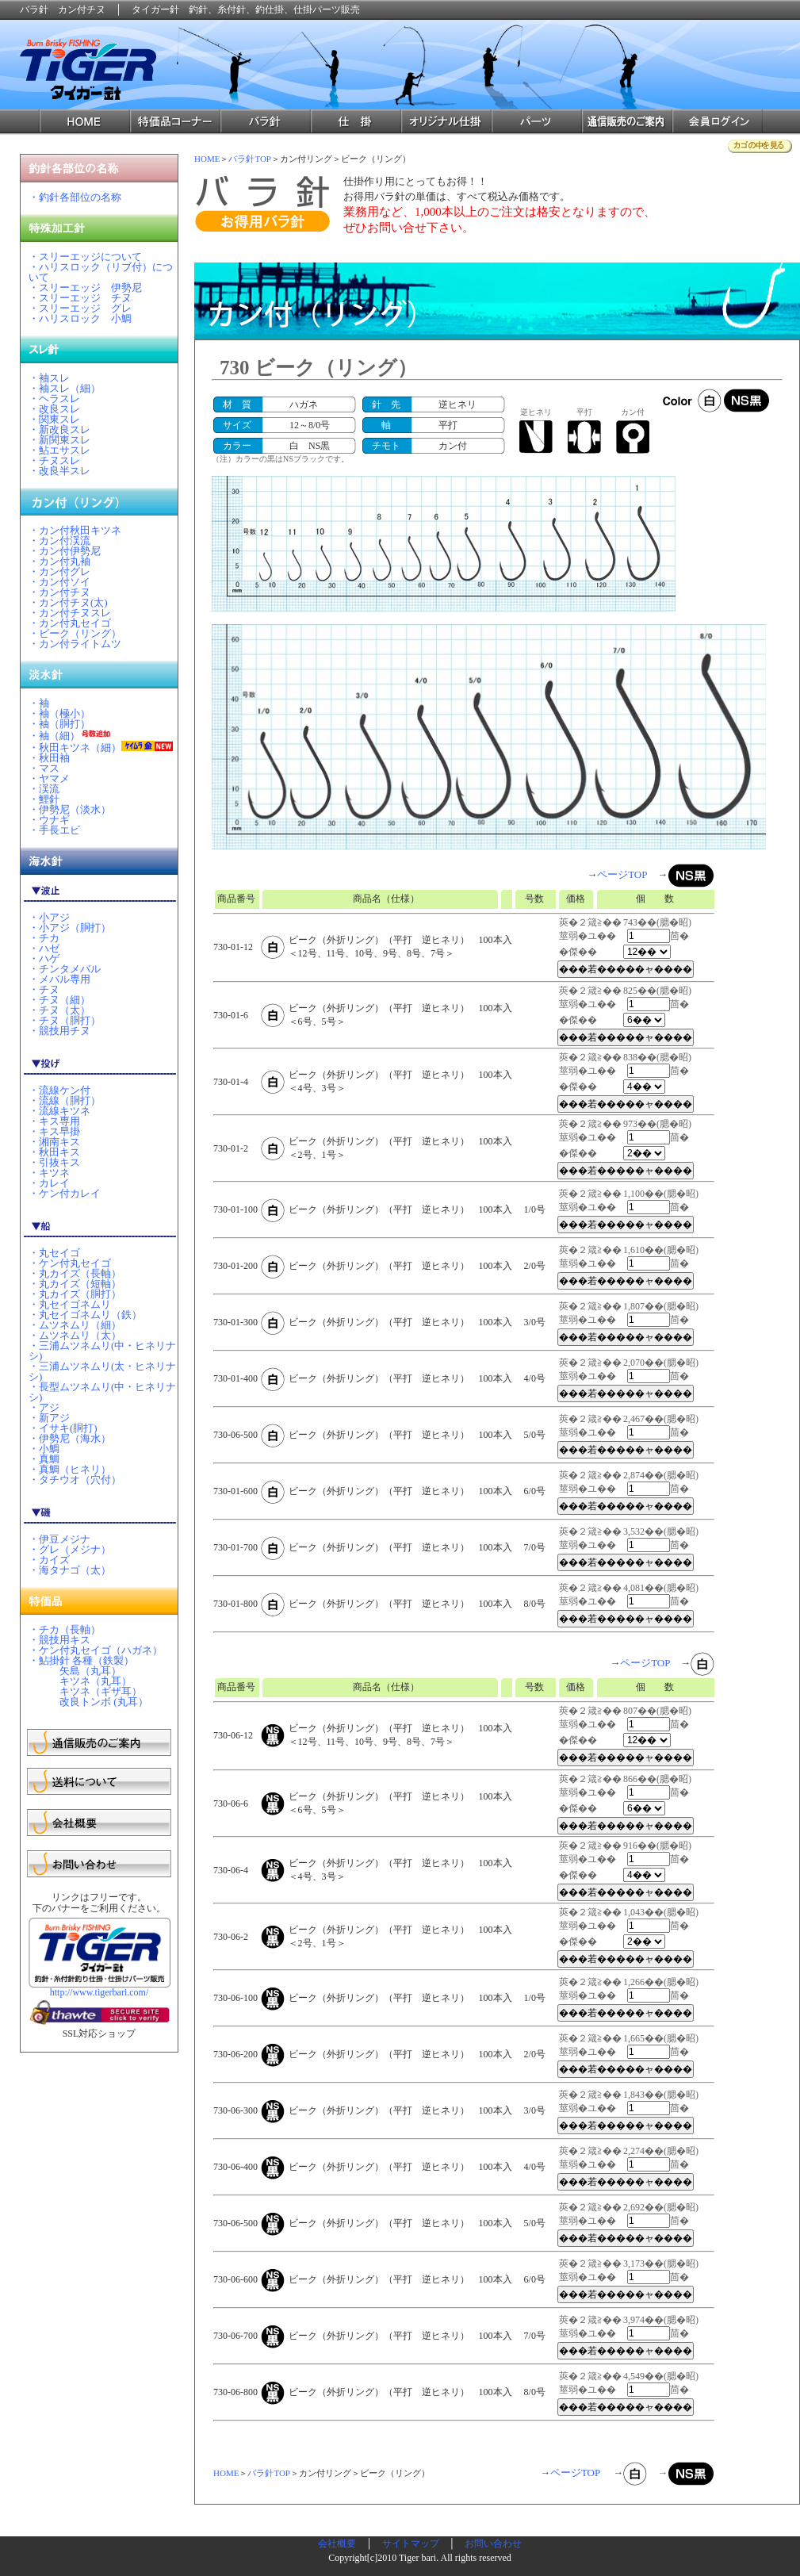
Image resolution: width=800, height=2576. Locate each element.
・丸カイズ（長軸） (75, 1273)
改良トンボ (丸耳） (88, 1702)
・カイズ (49, 1560)
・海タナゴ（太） (70, 1570)
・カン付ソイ (59, 582)
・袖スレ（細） (65, 388)
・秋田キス (54, 1152)
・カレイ (49, 1183)
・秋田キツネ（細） (75, 747)
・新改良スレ (59, 429)
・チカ (44, 938)
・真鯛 (44, 1459)
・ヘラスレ (54, 398)
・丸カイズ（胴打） (75, 1294)
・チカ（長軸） (65, 1629)
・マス (44, 768)
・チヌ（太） (59, 1010)
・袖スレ (49, 378)
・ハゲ (44, 958)
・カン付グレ (59, 571)
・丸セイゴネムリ (70, 1304)
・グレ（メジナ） (70, 1549)
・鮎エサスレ (59, 450)
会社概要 (337, 2543)
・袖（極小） (59, 713)
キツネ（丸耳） (80, 1681)
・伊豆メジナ (59, 1539)
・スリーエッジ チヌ (80, 298)
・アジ (44, 1407)
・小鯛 (44, 1449)
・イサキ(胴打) (63, 1428)
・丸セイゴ (54, 1253)
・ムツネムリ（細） (75, 1325)
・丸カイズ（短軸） (75, 1284)
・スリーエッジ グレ (80, 308)
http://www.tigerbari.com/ (99, 1992)
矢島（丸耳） (75, 1671)
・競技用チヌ (59, 1031)
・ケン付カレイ (65, 1193)
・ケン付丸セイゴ (70, 1263)
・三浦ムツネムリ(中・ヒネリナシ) (102, 1351)
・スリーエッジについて (85, 257)
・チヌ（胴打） (65, 1020)
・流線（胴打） (65, 1100)
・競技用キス (59, 1640)
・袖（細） (54, 736)
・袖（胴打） (59, 724)
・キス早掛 (54, 1131)
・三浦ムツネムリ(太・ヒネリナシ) (102, 1371)
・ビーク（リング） (75, 633)
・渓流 (44, 789)
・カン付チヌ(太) (68, 602)
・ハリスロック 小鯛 (80, 318)
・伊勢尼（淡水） (70, 809)
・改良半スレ (59, 471)
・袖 (39, 703)
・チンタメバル (65, 969)
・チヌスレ (54, 460)
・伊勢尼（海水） (70, 1438)
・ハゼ (44, 948)
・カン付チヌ (59, 592)
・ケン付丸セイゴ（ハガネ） (96, 1650)
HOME (207, 158)
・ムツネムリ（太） (75, 1335)
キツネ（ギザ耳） (85, 1691)
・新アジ (49, 1418)
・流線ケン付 (59, 1090)
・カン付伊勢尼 (65, 551)
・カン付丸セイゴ (70, 623)
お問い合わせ (493, 2543)
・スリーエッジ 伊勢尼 (85, 287)
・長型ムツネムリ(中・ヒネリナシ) (102, 1392)
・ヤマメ (49, 778)
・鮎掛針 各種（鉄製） (81, 1660)
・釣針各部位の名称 (75, 197)
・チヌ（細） (59, 1000)
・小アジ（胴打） (70, 927)
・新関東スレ (59, 440)
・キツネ (49, 1173)
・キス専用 (54, 1121)
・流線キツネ (59, 1111)
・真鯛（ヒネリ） (70, 1469)
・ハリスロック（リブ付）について (101, 272)
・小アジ (49, 917)
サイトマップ (410, 2543)
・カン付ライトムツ (75, 644)
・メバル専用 (59, 979)
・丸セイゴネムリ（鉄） (85, 1315)
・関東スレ (54, 419)
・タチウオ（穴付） (75, 1479)
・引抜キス (54, 1162)
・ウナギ (49, 820)
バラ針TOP (249, 158)
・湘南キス (54, 1142)
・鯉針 (44, 799)
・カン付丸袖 (59, 561)
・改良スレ (54, 409)
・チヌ (44, 989)
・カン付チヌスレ (70, 613)
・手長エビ (54, 830)
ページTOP (622, 874)
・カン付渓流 (59, 540)
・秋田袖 (49, 758)
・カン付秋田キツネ (75, 530)
